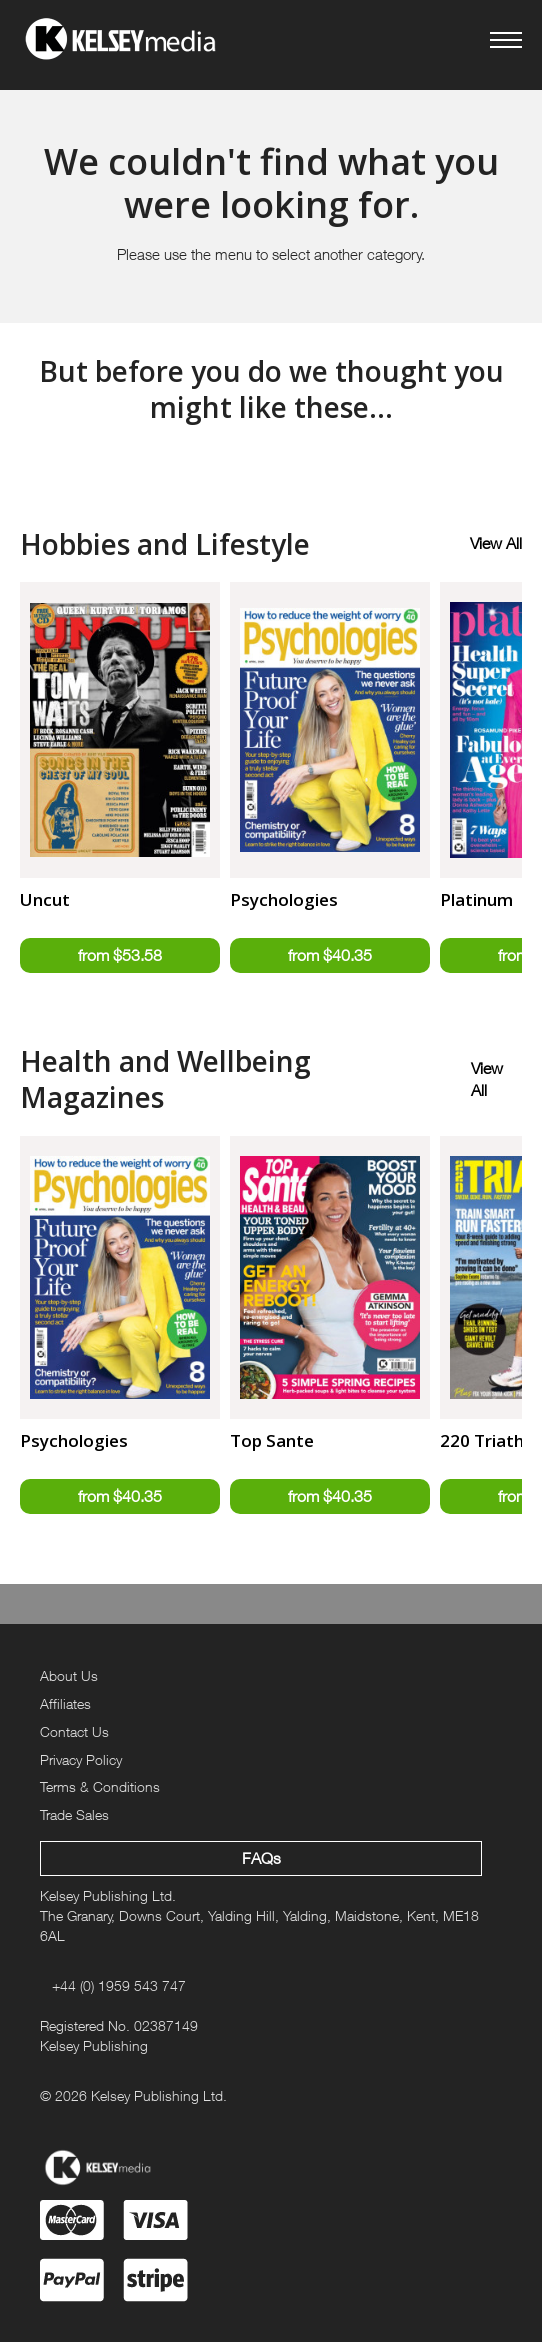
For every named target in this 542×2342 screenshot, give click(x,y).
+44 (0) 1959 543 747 (119, 1985)
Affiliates (65, 1703)
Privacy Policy (81, 1759)
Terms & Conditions (100, 1786)
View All (496, 543)
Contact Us (74, 1731)
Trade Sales (74, 1814)
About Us (69, 1675)
